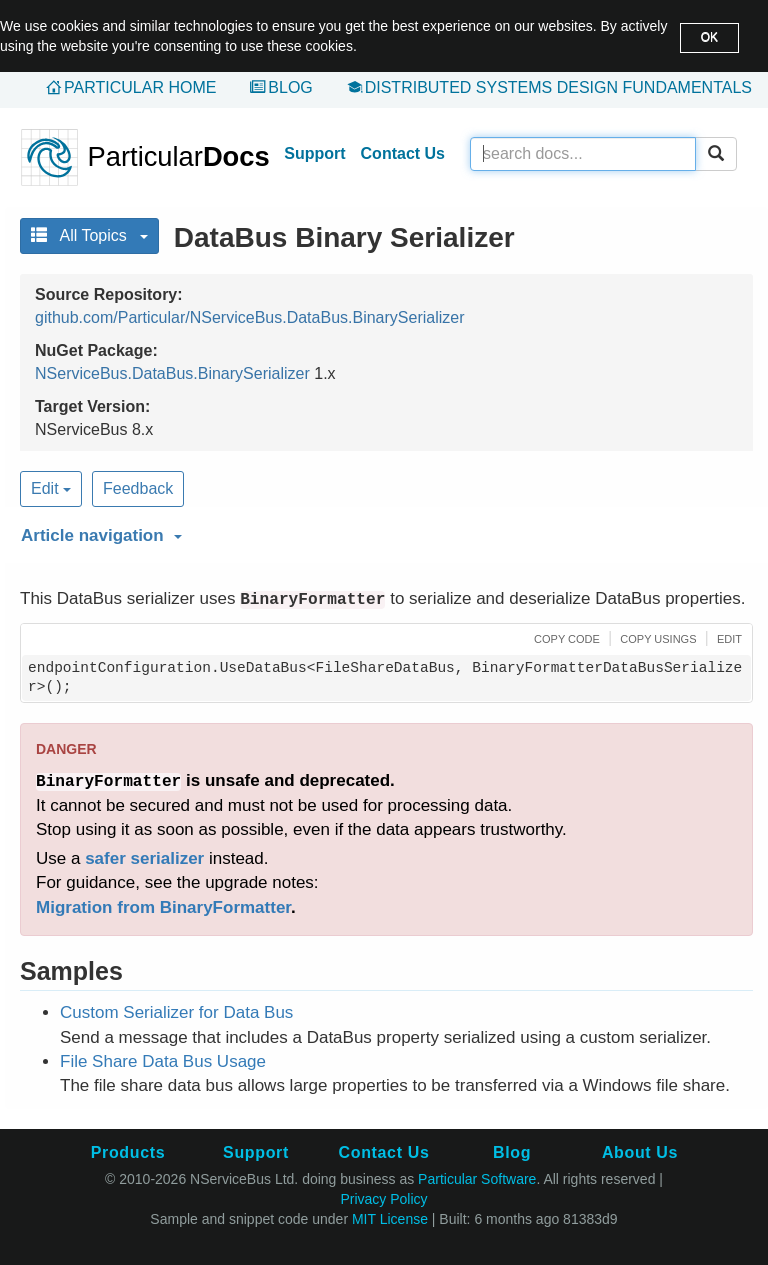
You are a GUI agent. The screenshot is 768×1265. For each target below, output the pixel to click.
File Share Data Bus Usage (163, 1061)
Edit (51, 488)
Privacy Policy (383, 1199)
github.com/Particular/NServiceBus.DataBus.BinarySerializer (250, 317)
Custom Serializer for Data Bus (176, 1012)
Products (128, 1152)
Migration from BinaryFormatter (163, 907)
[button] (384, 532)
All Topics (89, 235)
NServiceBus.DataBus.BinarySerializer (172, 373)
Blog (290, 87)
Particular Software (477, 1179)
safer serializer (144, 858)
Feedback (138, 488)
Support (314, 153)
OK (709, 37)
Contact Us (403, 153)
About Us (640, 1152)
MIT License (390, 1219)
